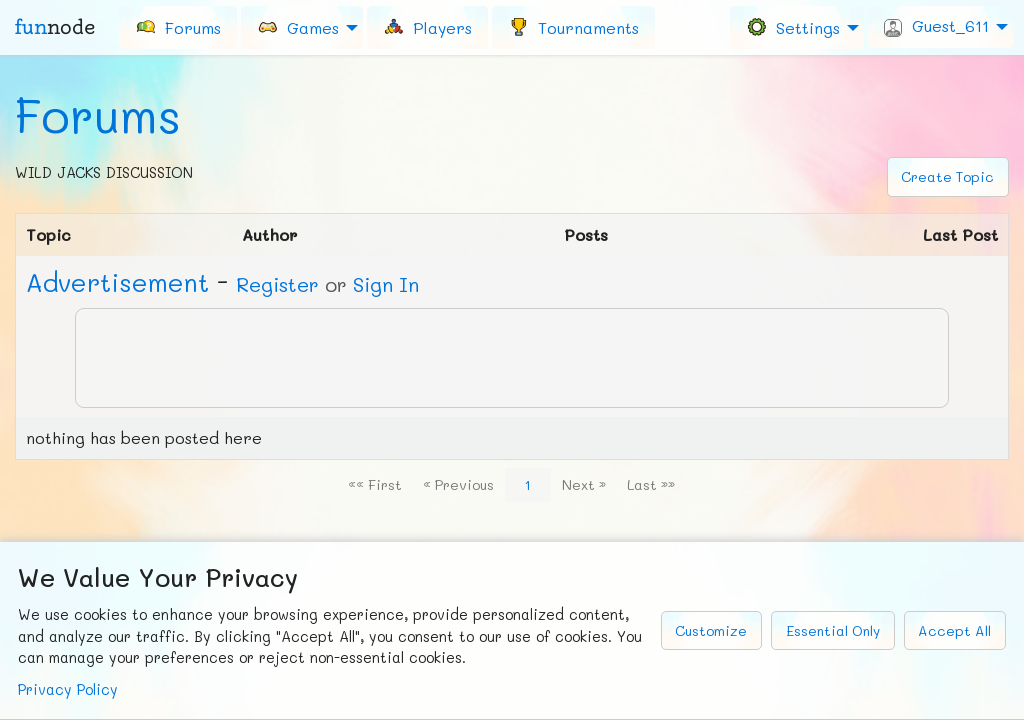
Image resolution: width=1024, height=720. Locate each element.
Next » (584, 484)
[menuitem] (178, 27)
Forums (98, 115)
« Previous (458, 484)
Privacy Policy (68, 689)
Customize (711, 630)
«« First (375, 484)
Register (277, 284)
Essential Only (833, 630)
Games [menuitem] (298, 26)
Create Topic (947, 176)
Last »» (651, 484)
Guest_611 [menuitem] (936, 26)
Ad (117, 282)
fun (55, 27)
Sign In (386, 284)
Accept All (954, 630)
